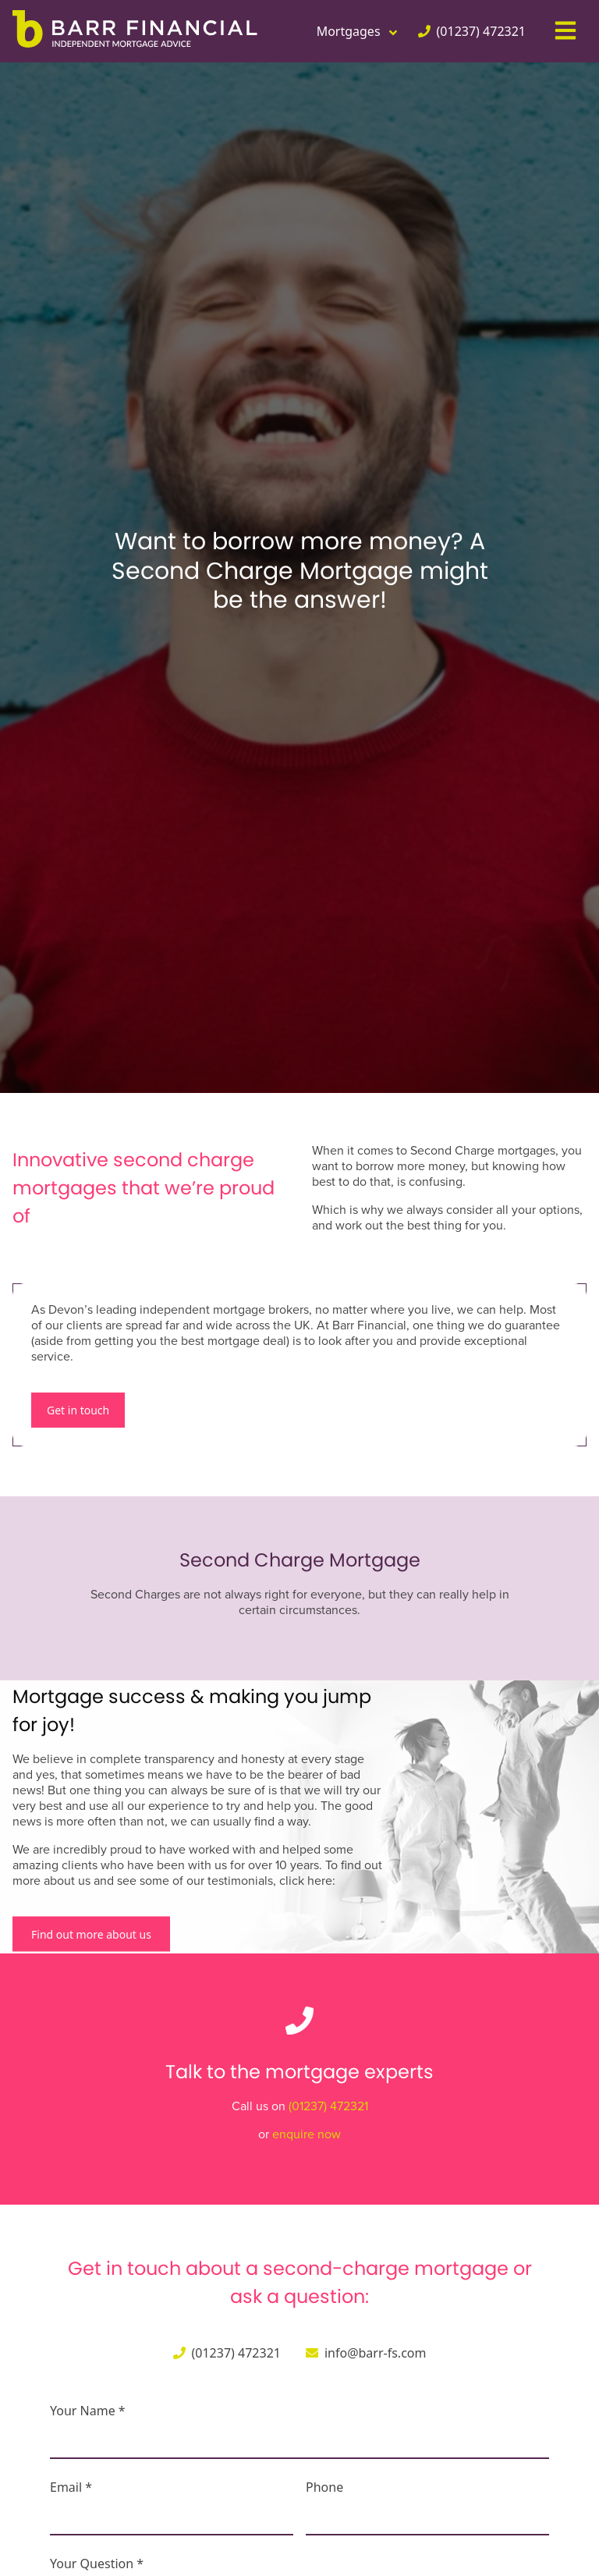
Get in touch (78, 1410)
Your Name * (88, 2410)
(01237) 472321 (328, 2106)
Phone (324, 2487)
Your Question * (97, 2563)
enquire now (306, 2134)
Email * (71, 2487)
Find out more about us (91, 1933)
